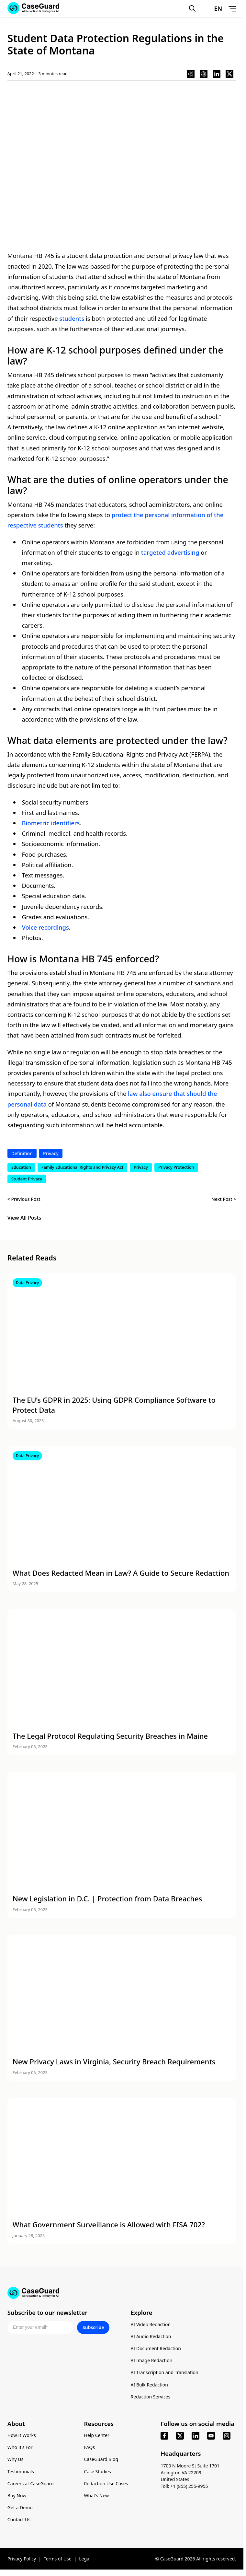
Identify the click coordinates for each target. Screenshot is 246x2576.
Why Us (15, 2459)
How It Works (21, 2435)
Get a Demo (20, 2507)
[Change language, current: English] (212, 8)
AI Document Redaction (156, 2348)
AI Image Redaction (152, 2360)
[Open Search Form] (192, 8)
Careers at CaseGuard (30, 2483)
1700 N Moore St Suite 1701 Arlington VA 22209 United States (190, 2472)
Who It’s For (20, 2447)
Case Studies (97, 2471)
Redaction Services (151, 2397)
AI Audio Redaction (151, 2336)
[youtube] (211, 2436)
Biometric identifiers (51, 823)
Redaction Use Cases (106, 2483)
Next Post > (223, 1199)
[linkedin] (195, 2436)
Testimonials (20, 2471)
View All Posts (24, 1218)
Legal (84, 2559)
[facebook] (164, 2436)
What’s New (96, 2495)
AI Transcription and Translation (164, 2372)
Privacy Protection (176, 1167)
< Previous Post (23, 1199)
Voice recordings (45, 927)
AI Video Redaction (151, 2324)
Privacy (51, 1153)
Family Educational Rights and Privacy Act (82, 1167)
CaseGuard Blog (101, 2459)
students (71, 318)
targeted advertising (170, 552)
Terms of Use (58, 2559)
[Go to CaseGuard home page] (121, 2292)
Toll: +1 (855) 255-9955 (184, 2486)
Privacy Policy (21, 2559)
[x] (180, 2436)
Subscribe (93, 2327)
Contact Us (18, 2519)
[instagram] (226, 2436)
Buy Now (16, 2495)
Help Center (96, 2435)
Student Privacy (26, 1179)
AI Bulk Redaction (149, 2385)
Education (21, 1167)
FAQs (89, 2447)
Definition (22, 1153)
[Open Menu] (232, 8)
